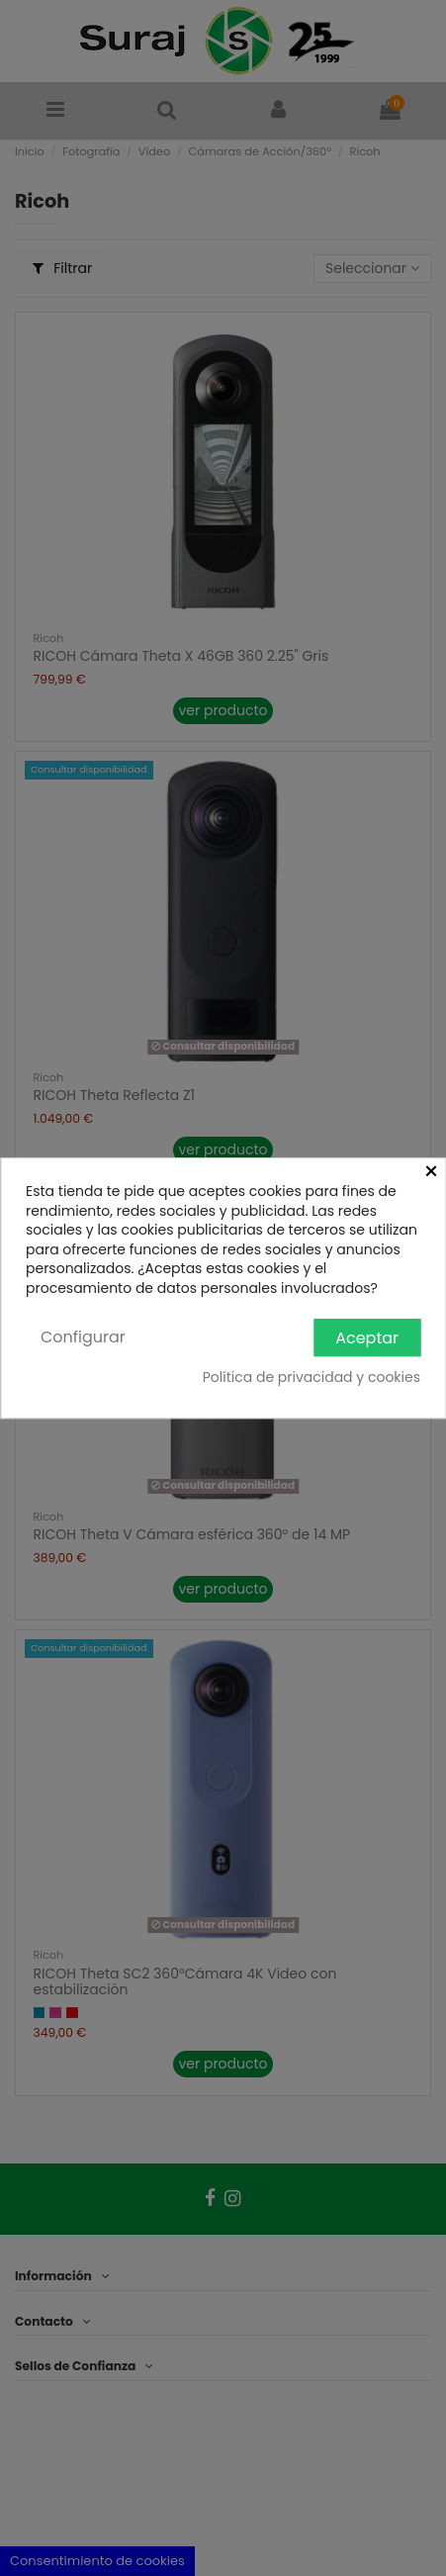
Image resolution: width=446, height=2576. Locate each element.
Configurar (83, 1337)
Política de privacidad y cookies (311, 1377)
